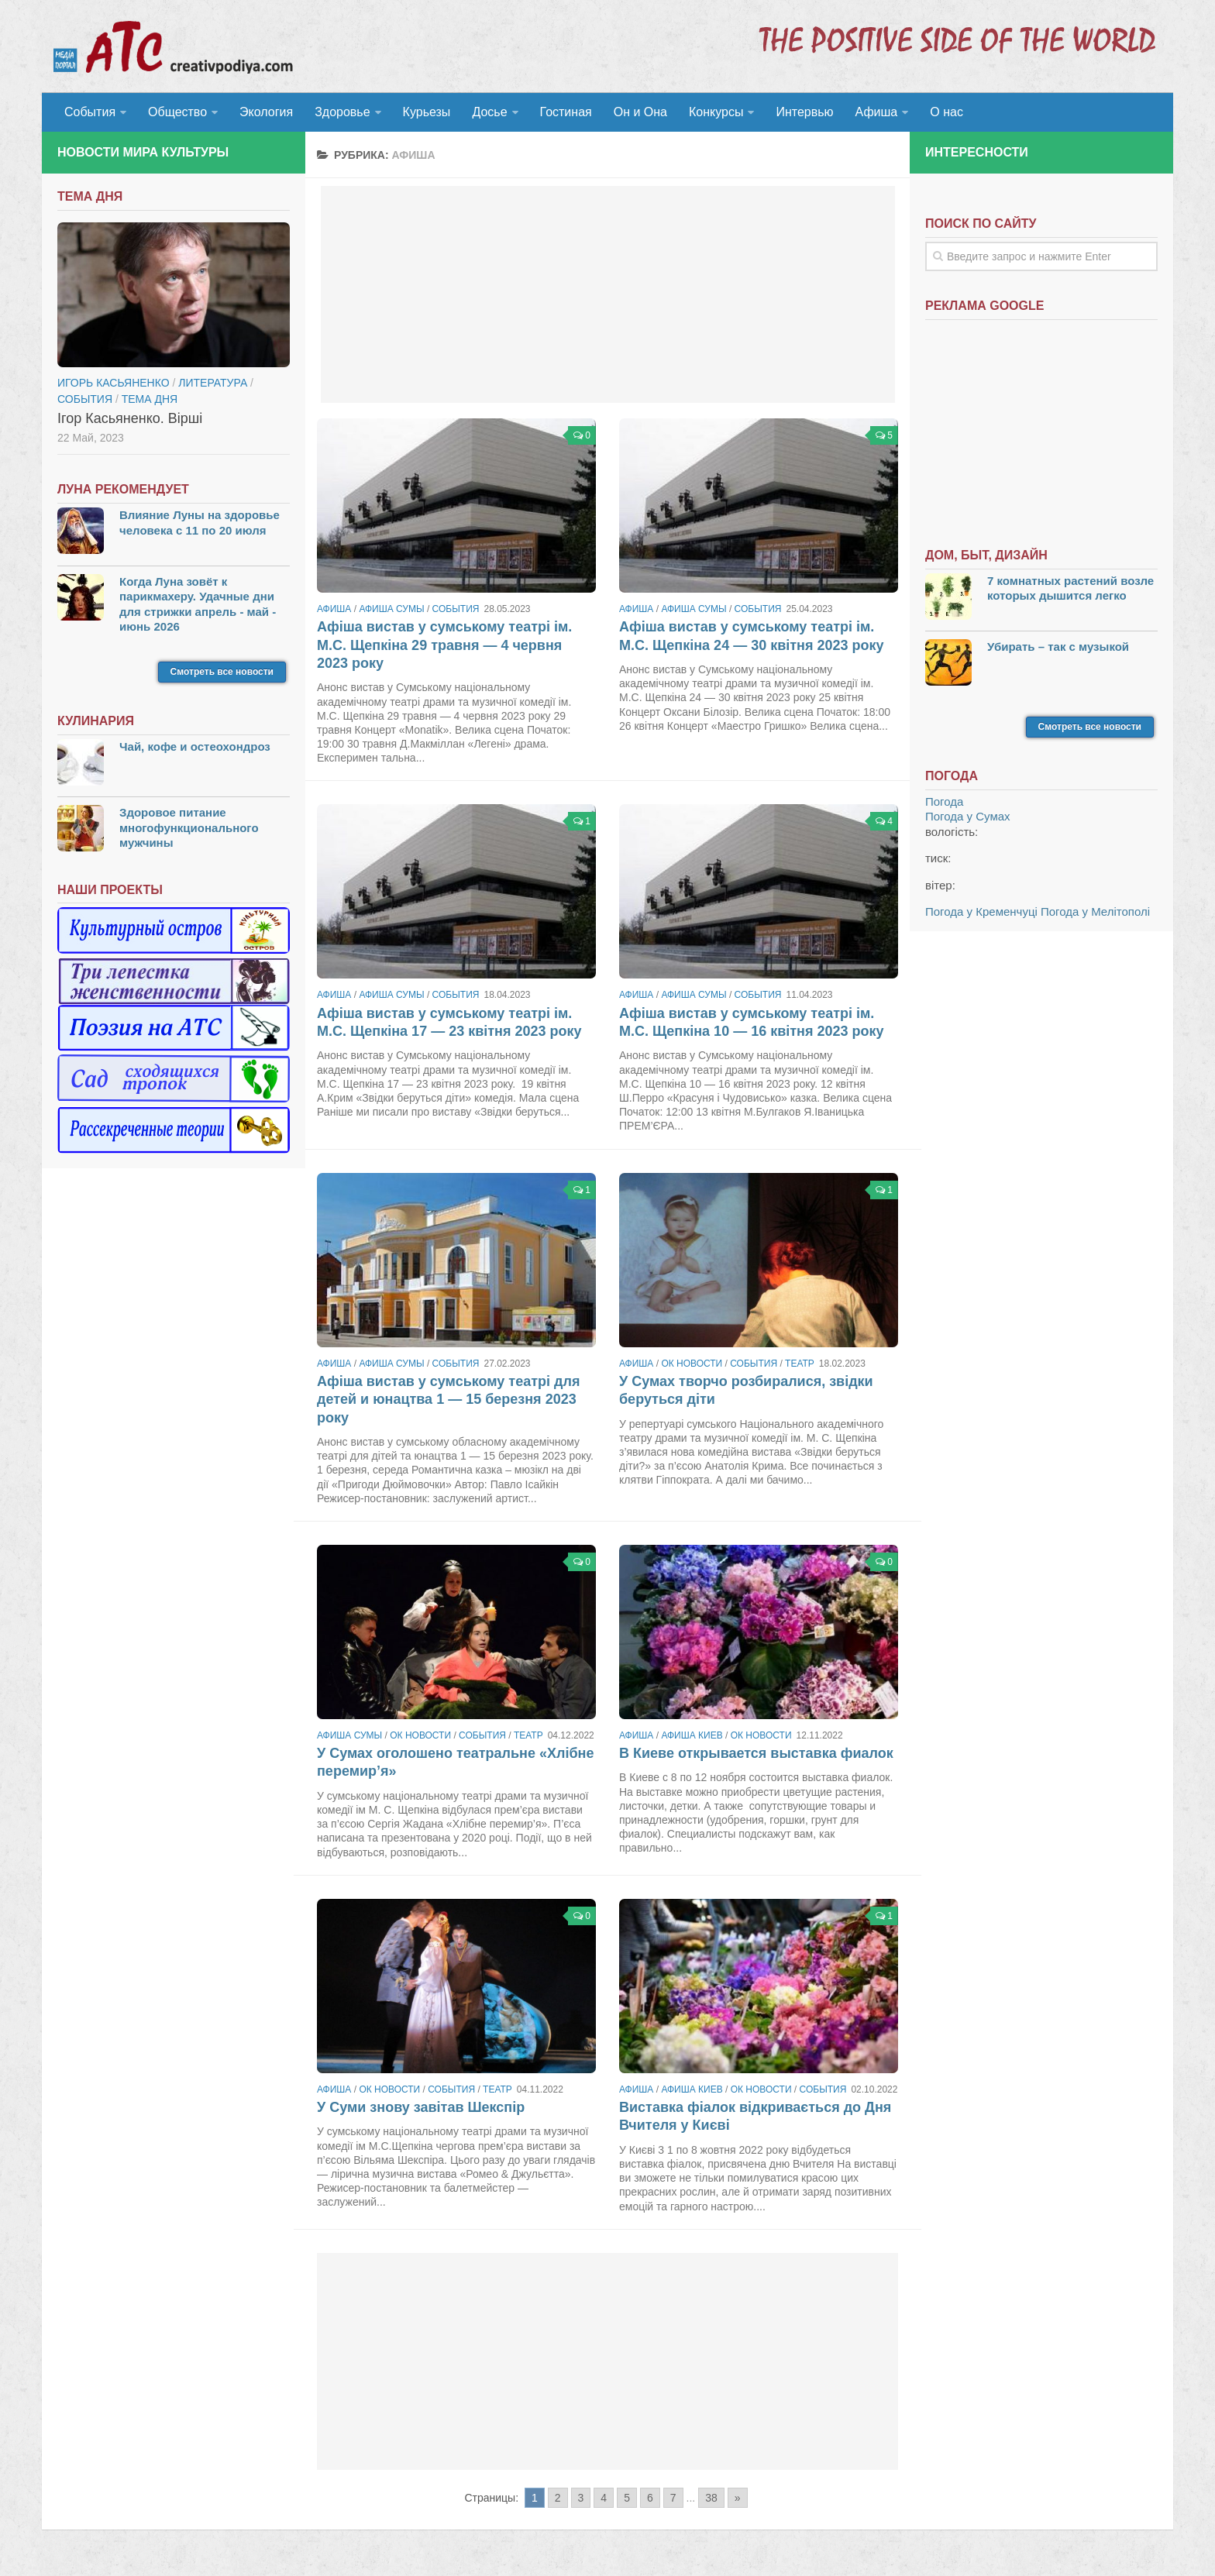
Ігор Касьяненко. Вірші (129, 418)
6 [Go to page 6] (650, 2498)
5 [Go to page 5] (627, 2498)
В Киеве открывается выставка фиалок (756, 1753)
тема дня (149, 399)
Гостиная (566, 112)
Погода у (967, 816)
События (89, 112)
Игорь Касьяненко (113, 383)
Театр (799, 1363)
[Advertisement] (608, 294)
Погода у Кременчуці (981, 911)
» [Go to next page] (738, 2498)
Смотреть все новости (222, 671)
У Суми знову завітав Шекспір (421, 2107)
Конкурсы (716, 112)
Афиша (876, 112)
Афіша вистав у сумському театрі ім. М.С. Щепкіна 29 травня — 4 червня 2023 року (444, 645)
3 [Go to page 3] (581, 2498)
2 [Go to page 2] (558, 2498)
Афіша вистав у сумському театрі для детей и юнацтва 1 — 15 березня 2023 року (448, 1400)
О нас (946, 112)
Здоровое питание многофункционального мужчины (189, 827)
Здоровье (342, 112)
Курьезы (427, 112)
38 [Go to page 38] (711, 2498)
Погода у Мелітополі (1095, 911)
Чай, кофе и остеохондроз (194, 746)
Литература (212, 383)
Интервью (804, 112)
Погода (944, 801)
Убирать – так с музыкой (1058, 646)
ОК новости (691, 1363)
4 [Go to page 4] (604, 2498)
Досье (489, 112)
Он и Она (640, 112)
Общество (177, 112)
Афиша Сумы (391, 609)
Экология (266, 112)
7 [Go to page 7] (673, 2498)
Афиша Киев (691, 1735)
